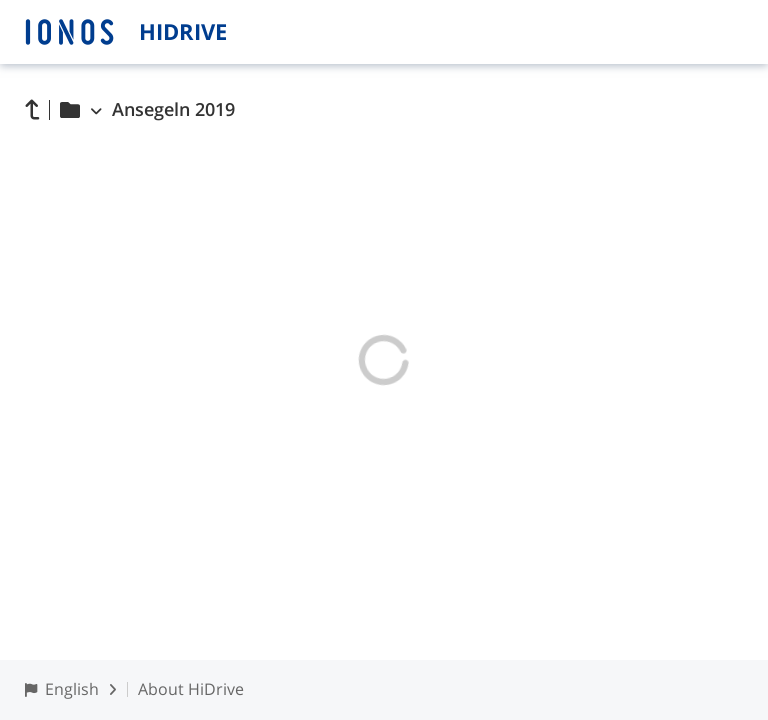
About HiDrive (191, 689)
